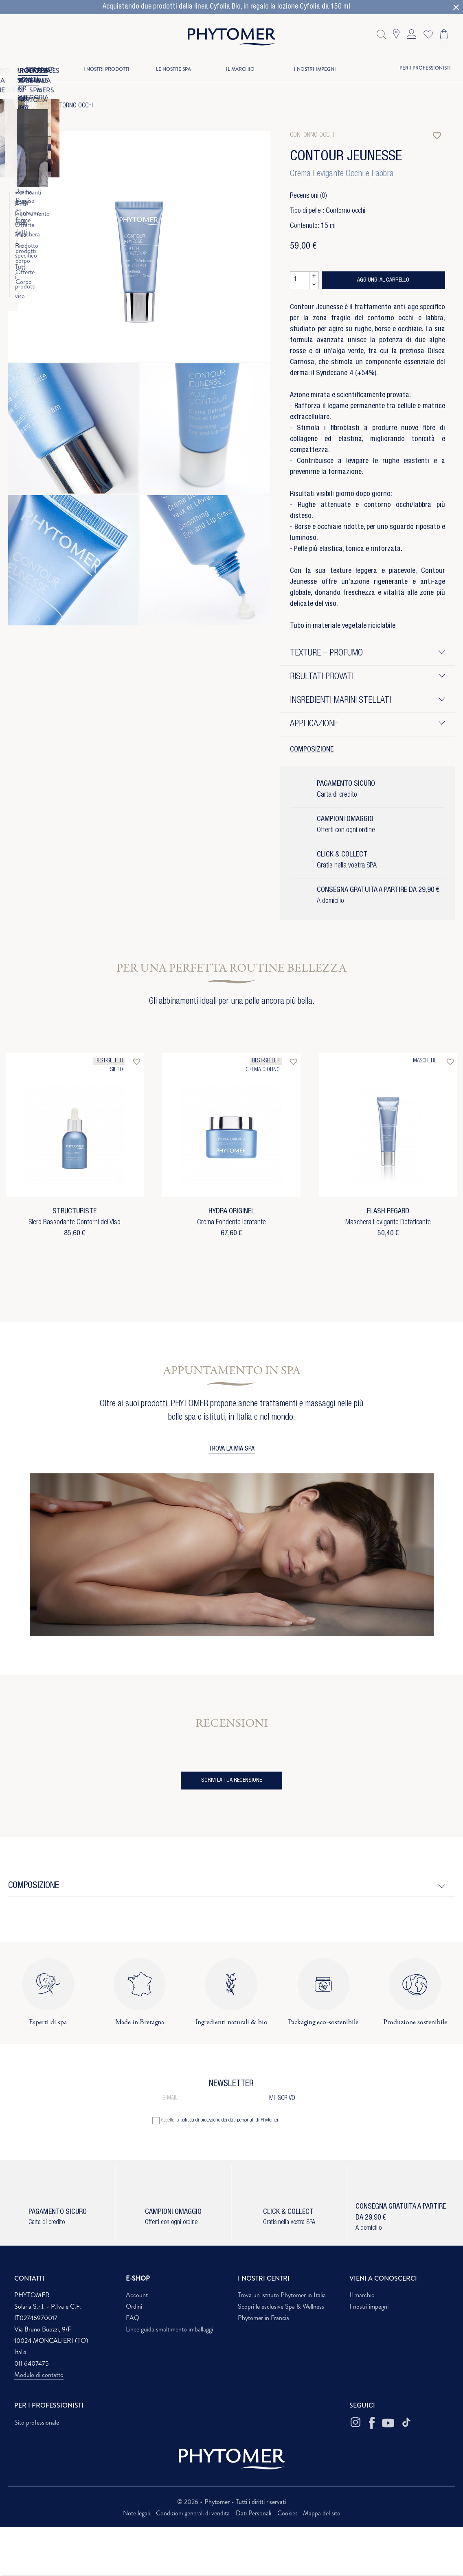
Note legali (137, 2513)
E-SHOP (138, 2278)
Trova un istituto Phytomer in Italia (282, 2295)
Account (137, 2295)
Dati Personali (254, 2513)
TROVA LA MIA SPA (231, 1449)
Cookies (287, 2513)
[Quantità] (299, 280)
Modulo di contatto (39, 2374)
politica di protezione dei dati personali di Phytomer (229, 2120)
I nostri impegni (368, 2306)
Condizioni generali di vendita (193, 2513)
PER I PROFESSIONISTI (425, 68)
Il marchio (362, 2295)
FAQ (132, 2318)
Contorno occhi (71, 106)
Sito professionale (36, 2422)
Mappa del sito (321, 2513)
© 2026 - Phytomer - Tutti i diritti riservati (231, 2501)
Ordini (134, 2306)
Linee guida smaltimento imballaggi (169, 2329)
